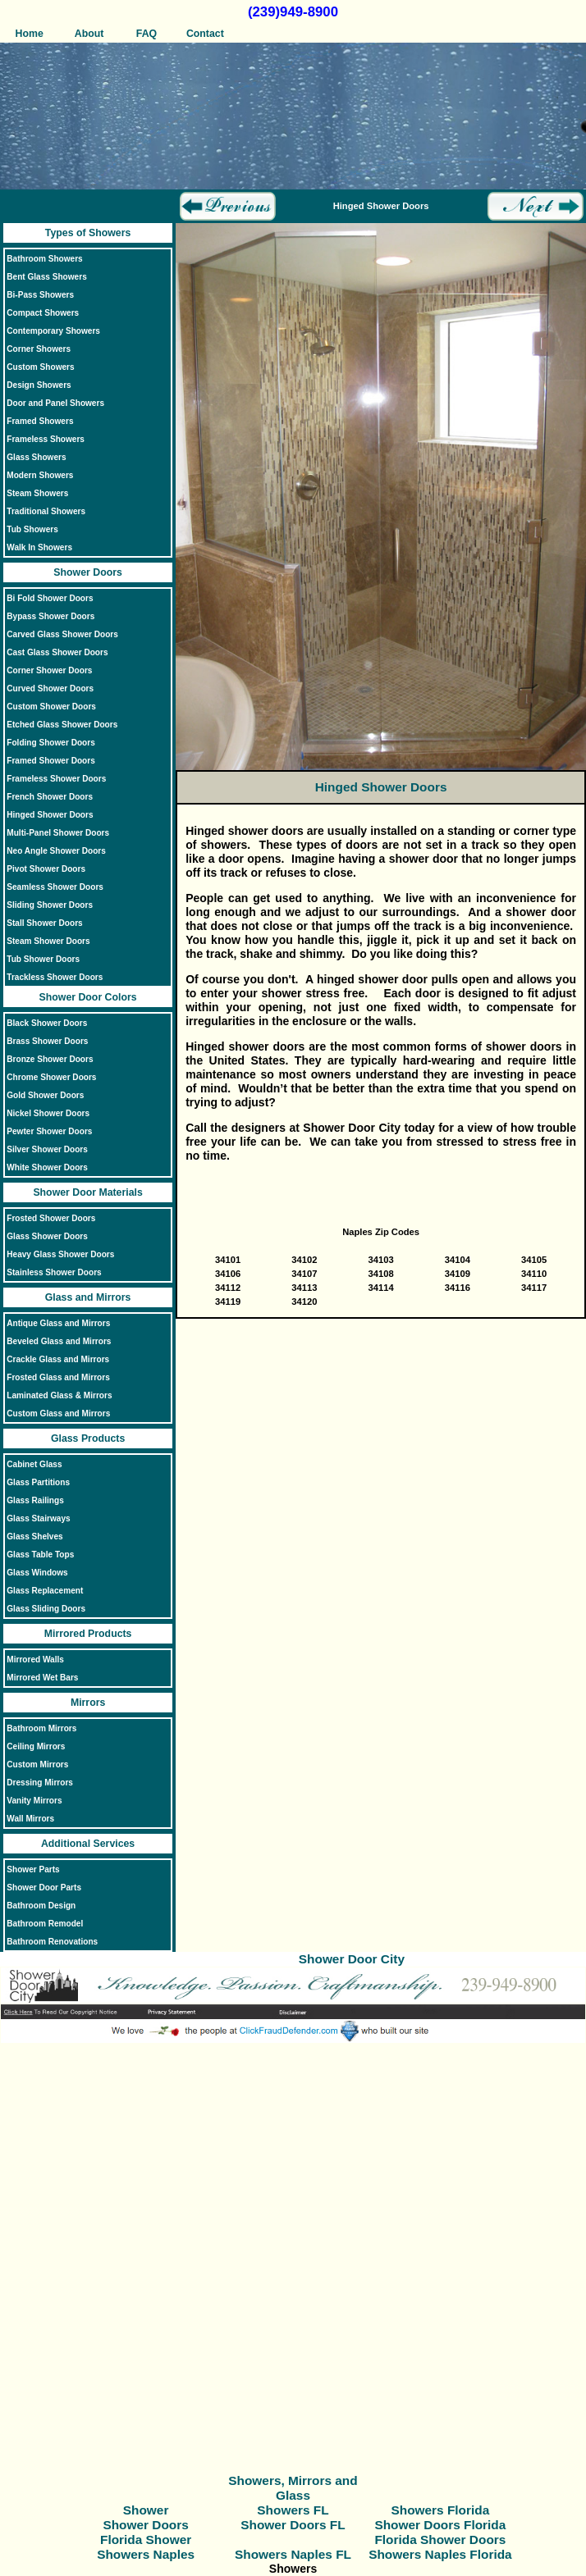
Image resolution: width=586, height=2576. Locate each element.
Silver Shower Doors (47, 1149)
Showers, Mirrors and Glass (292, 2487)
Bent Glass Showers (46, 276)
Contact (205, 33)
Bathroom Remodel (45, 1923)
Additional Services (88, 1843)
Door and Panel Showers (55, 403)
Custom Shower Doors (51, 706)
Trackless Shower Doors (55, 977)
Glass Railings (35, 1500)
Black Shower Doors (47, 1023)
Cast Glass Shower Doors (57, 652)
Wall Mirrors (30, 1818)
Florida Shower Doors (440, 2539)
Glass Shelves (34, 1536)
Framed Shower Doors (51, 760)
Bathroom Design (41, 1905)
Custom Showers (40, 367)
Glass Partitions (38, 1482)
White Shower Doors (47, 1167)
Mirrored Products (88, 1633)
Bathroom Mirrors (41, 1728)
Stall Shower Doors (44, 923)
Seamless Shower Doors (55, 886)
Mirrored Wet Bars (42, 1677)
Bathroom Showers (44, 258)
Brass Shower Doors (47, 1041)
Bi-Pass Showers (40, 294)
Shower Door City (352, 1959)
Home (29, 33)
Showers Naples (146, 2554)
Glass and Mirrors (88, 1297)
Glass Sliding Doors (46, 1608)
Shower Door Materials (87, 1192)
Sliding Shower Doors (50, 905)
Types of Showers (87, 233)
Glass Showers (36, 457)
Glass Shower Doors (47, 1236)
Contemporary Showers (53, 330)
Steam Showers (37, 493)
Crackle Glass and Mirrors (58, 1359)
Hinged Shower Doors (50, 814)
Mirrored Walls (35, 1659)
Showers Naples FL (293, 2554)
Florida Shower (145, 2539)
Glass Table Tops (40, 1554)
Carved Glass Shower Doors (62, 634)
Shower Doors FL (292, 2525)
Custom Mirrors (37, 1764)
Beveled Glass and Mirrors (59, 1341)
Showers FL (292, 2510)
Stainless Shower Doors (54, 1272)
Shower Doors (87, 572)
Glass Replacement (45, 1590)
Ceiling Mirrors (36, 1746)
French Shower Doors (50, 796)
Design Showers (39, 385)
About (88, 33)
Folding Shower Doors (51, 742)
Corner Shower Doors (49, 670)
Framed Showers (40, 421)
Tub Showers (32, 529)
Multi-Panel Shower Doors (58, 832)
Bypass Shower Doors (50, 616)
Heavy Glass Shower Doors (60, 1254)
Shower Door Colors (88, 997)
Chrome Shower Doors (51, 1077)
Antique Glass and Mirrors (58, 1323)
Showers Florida (440, 2510)
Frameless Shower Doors (56, 778)
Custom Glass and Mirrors (58, 1413)
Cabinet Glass (34, 1464)
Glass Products (88, 1438)
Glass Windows (37, 1572)
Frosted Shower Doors (51, 1218)
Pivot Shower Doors (46, 868)
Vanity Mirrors (34, 1800)
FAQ (146, 33)
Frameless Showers (46, 439)
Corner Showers (39, 348)
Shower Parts (33, 1869)
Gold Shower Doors (45, 1095)
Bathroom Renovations (52, 1941)
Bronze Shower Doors (50, 1059)
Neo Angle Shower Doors (56, 850)
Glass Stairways (38, 1518)
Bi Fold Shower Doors (50, 598)
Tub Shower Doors (43, 959)
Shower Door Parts (44, 1887)
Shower (146, 2510)
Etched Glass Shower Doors (62, 724)
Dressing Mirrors (40, 1782)
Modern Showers (40, 475)
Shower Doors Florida (440, 2525)
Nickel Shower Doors (48, 1113)
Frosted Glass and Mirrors (58, 1377)
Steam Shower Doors (48, 941)
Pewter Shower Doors (49, 1131)
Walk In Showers (39, 547)
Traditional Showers (46, 511)
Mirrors (88, 1702)
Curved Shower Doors (50, 688)
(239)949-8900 (293, 12)
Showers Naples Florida (440, 2554)
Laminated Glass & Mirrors (59, 1395)
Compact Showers (43, 312)
